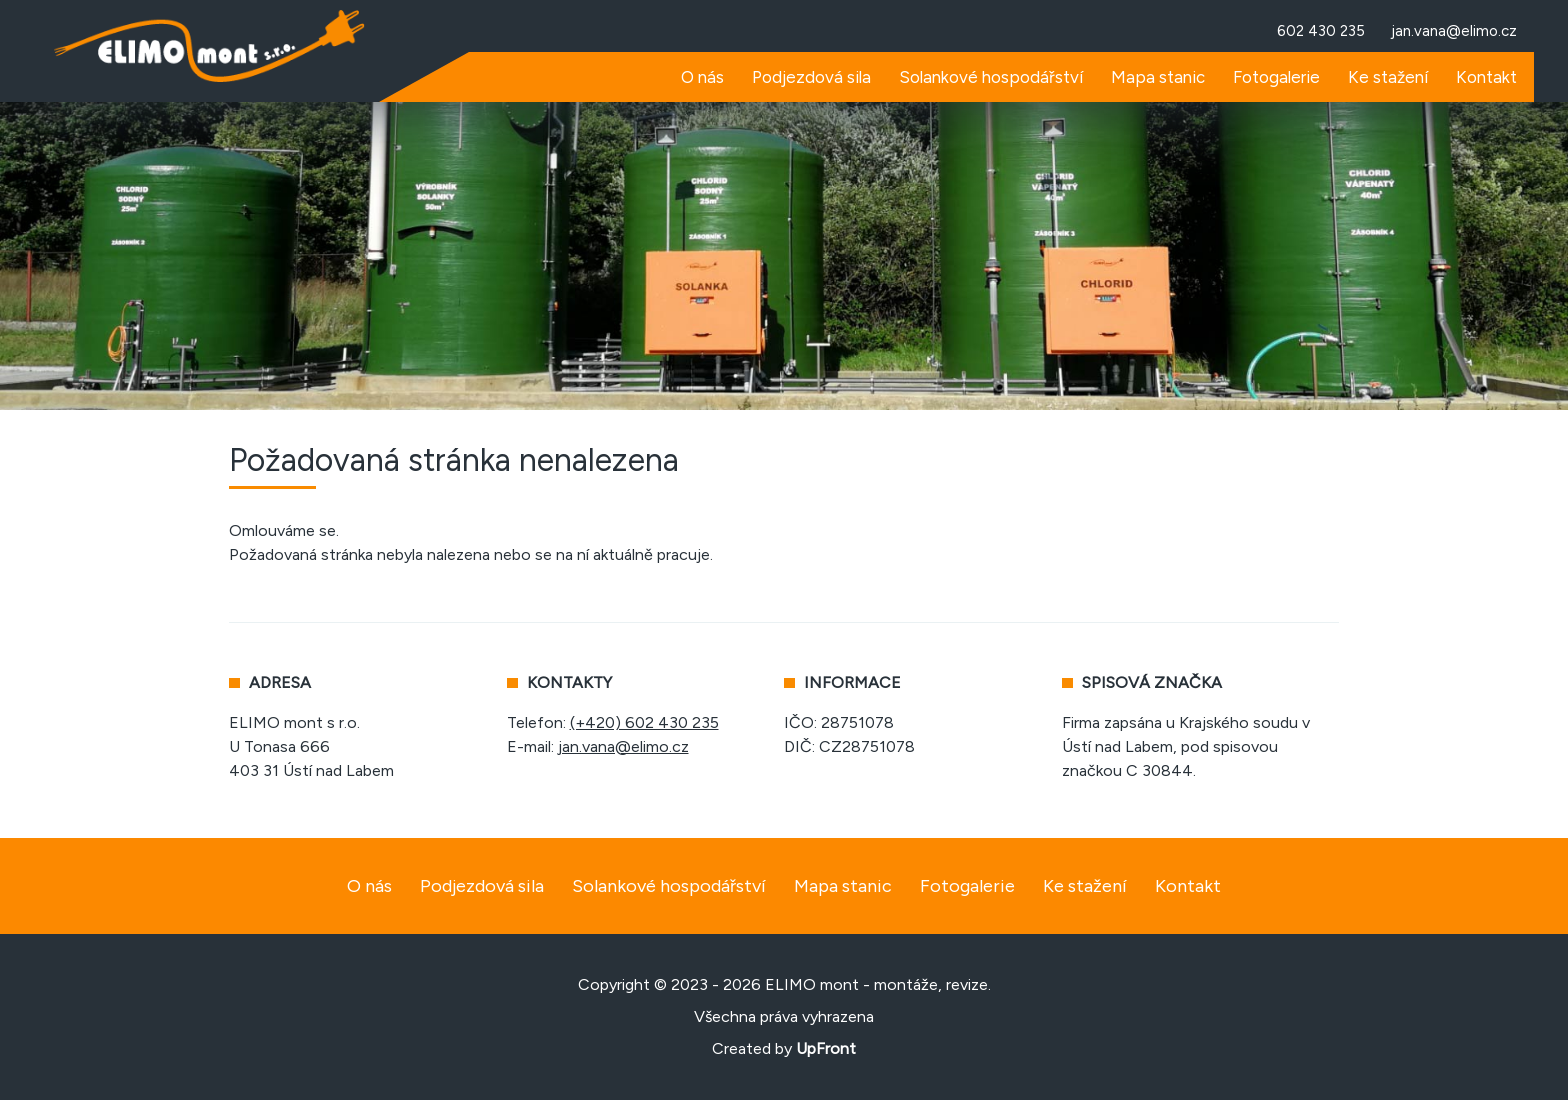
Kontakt (1188, 886)
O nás (369, 886)
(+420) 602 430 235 (644, 722)
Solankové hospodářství (669, 886)
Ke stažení (1085, 886)
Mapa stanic (843, 886)
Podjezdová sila (482, 886)
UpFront (826, 1048)
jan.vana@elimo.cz (623, 746)
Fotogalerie (967, 886)
